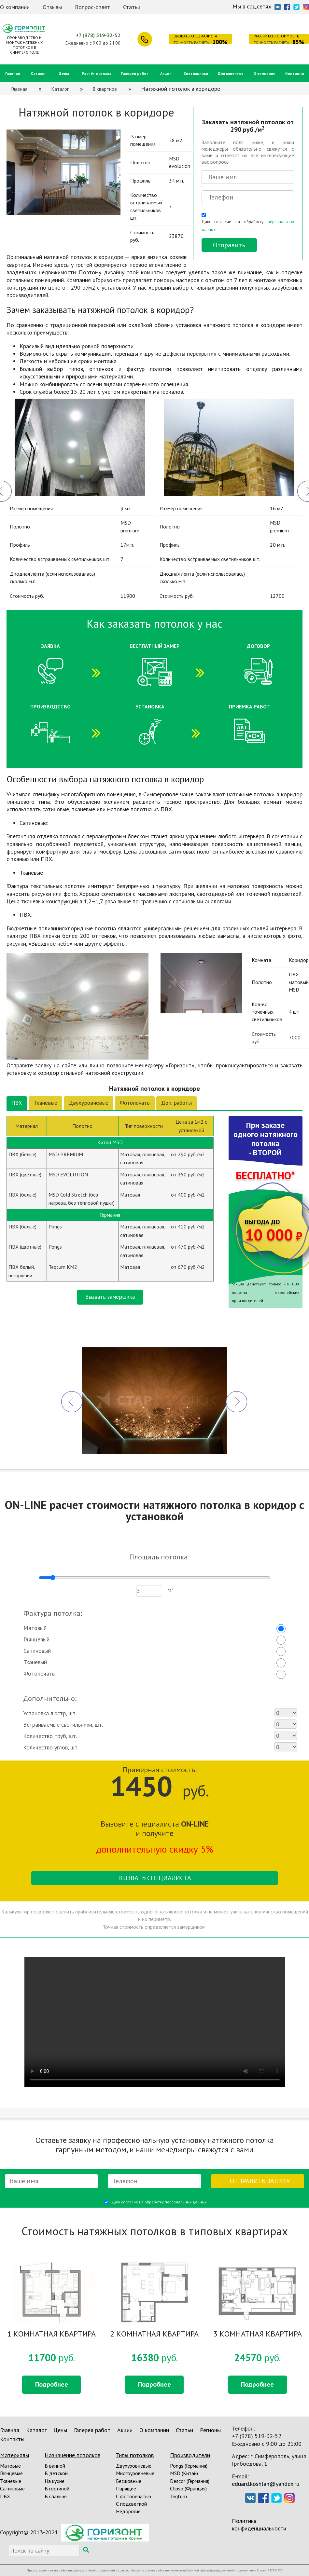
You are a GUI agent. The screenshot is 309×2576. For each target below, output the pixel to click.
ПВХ (16, 1102)
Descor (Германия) (189, 2481)
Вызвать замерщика (110, 1296)
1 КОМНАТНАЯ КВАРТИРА (51, 2334)
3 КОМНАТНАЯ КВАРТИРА (257, 2334)
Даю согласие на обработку (248, 225)
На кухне (54, 2481)
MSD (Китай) (184, 2473)
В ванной (55, 2465)
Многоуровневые (135, 2473)
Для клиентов (231, 73)
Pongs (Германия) (188, 2465)
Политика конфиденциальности (259, 2524)
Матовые (10, 2465)
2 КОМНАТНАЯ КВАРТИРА (154, 2334)
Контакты (294, 73)
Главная (12, 73)
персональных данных (185, 2201)
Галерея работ (134, 73)
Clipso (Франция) (188, 2488)
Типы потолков (135, 2455)
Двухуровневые (88, 1102)
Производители (190, 2455)
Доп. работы (176, 1102)
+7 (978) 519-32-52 (98, 35)
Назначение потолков (72, 2455)
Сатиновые (12, 2488)
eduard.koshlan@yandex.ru (265, 2483)
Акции (166, 73)
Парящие (126, 2488)
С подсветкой (131, 2504)
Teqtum (178, 2496)
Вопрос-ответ (92, 7)
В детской (56, 2473)
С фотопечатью (133, 2496)
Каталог (38, 73)
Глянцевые (11, 2473)
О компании (15, 7)
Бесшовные (128, 2481)
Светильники (196, 73)
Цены (64, 73)
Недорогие (128, 2511)
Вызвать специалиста (154, 1878)
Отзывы (52, 7)
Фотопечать (135, 1102)
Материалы (14, 2455)
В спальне (56, 2496)
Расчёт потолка (96, 73)
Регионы (210, 2430)
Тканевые (45, 1102)
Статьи (131, 7)
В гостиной (57, 2488)
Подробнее (51, 2384)
